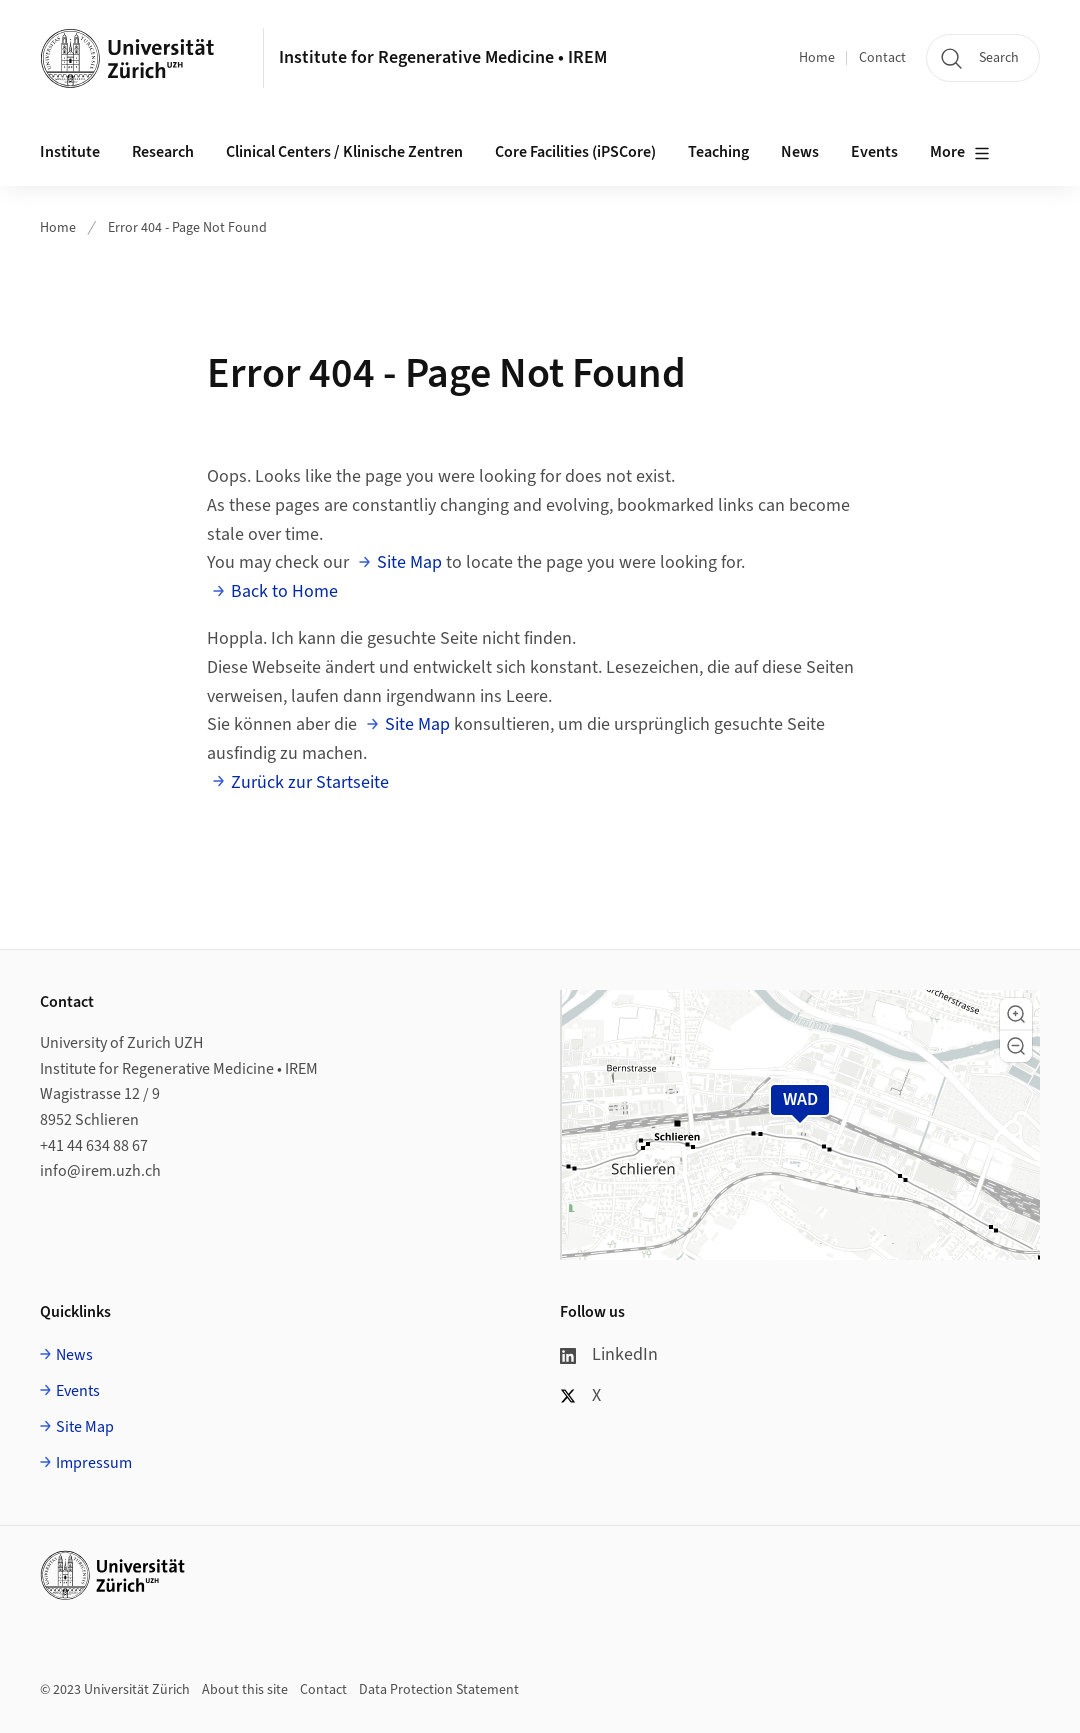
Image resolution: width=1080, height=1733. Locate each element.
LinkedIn (609, 1354)
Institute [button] (70, 152)
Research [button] (163, 152)
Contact (882, 58)
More (960, 153)
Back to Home (284, 591)
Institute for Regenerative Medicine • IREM (443, 57)
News (74, 1355)
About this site (245, 1690)
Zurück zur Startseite (310, 782)
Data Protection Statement (439, 1690)
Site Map (409, 562)
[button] (1016, 1014)
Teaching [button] (718, 152)
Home (817, 58)
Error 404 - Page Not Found (187, 228)
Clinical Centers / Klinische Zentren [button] (344, 152)
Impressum (94, 1463)
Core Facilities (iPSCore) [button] (575, 152)
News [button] (800, 152)
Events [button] (874, 152)
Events (78, 1391)
